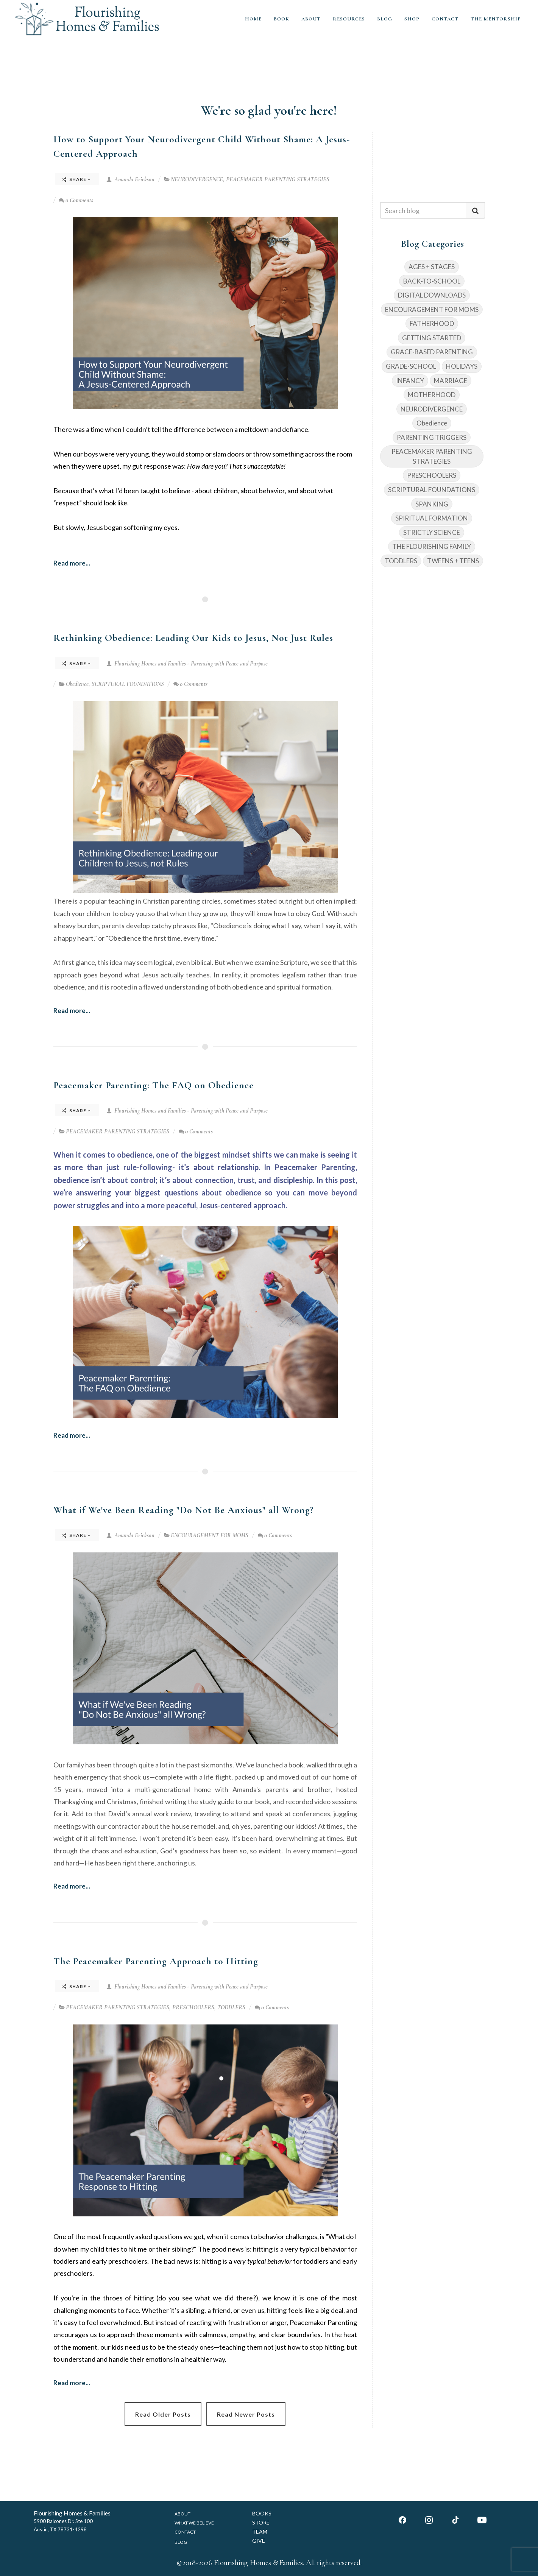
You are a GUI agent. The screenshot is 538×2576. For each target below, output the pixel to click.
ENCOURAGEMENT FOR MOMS (209, 1535)
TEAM (259, 2531)
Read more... (71, 563)
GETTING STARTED (431, 338)
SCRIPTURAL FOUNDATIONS (128, 684)
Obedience (77, 684)
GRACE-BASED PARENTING (432, 352)
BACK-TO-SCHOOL (431, 281)
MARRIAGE (450, 381)
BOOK (281, 19)
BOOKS (261, 2513)
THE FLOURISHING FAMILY (431, 546)
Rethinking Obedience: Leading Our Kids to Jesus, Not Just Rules (193, 638)
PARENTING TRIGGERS (431, 437)
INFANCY (410, 381)
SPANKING (431, 504)
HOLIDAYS (461, 366)
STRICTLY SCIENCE (431, 532)
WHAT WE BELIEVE (194, 2523)
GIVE (258, 2540)
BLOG (384, 19)
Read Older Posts (163, 2414)
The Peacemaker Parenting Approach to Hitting (155, 1961)
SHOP (411, 19)
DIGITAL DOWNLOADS (432, 295)
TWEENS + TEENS (453, 561)
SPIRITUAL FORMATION (431, 518)
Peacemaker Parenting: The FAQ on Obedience (153, 1085)
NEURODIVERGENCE (197, 179)
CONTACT (445, 19)
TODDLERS (231, 2007)
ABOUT (311, 19)
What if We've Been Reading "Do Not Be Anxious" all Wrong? (183, 1510)
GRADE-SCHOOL (411, 366)
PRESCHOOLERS (193, 2007)
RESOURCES (349, 19)
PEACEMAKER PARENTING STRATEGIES (277, 179)
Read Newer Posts (246, 2414)
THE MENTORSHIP (496, 19)
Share (76, 179)
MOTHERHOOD (431, 395)
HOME (253, 19)
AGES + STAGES (432, 267)
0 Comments (76, 200)
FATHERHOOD (432, 323)
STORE (261, 2522)
